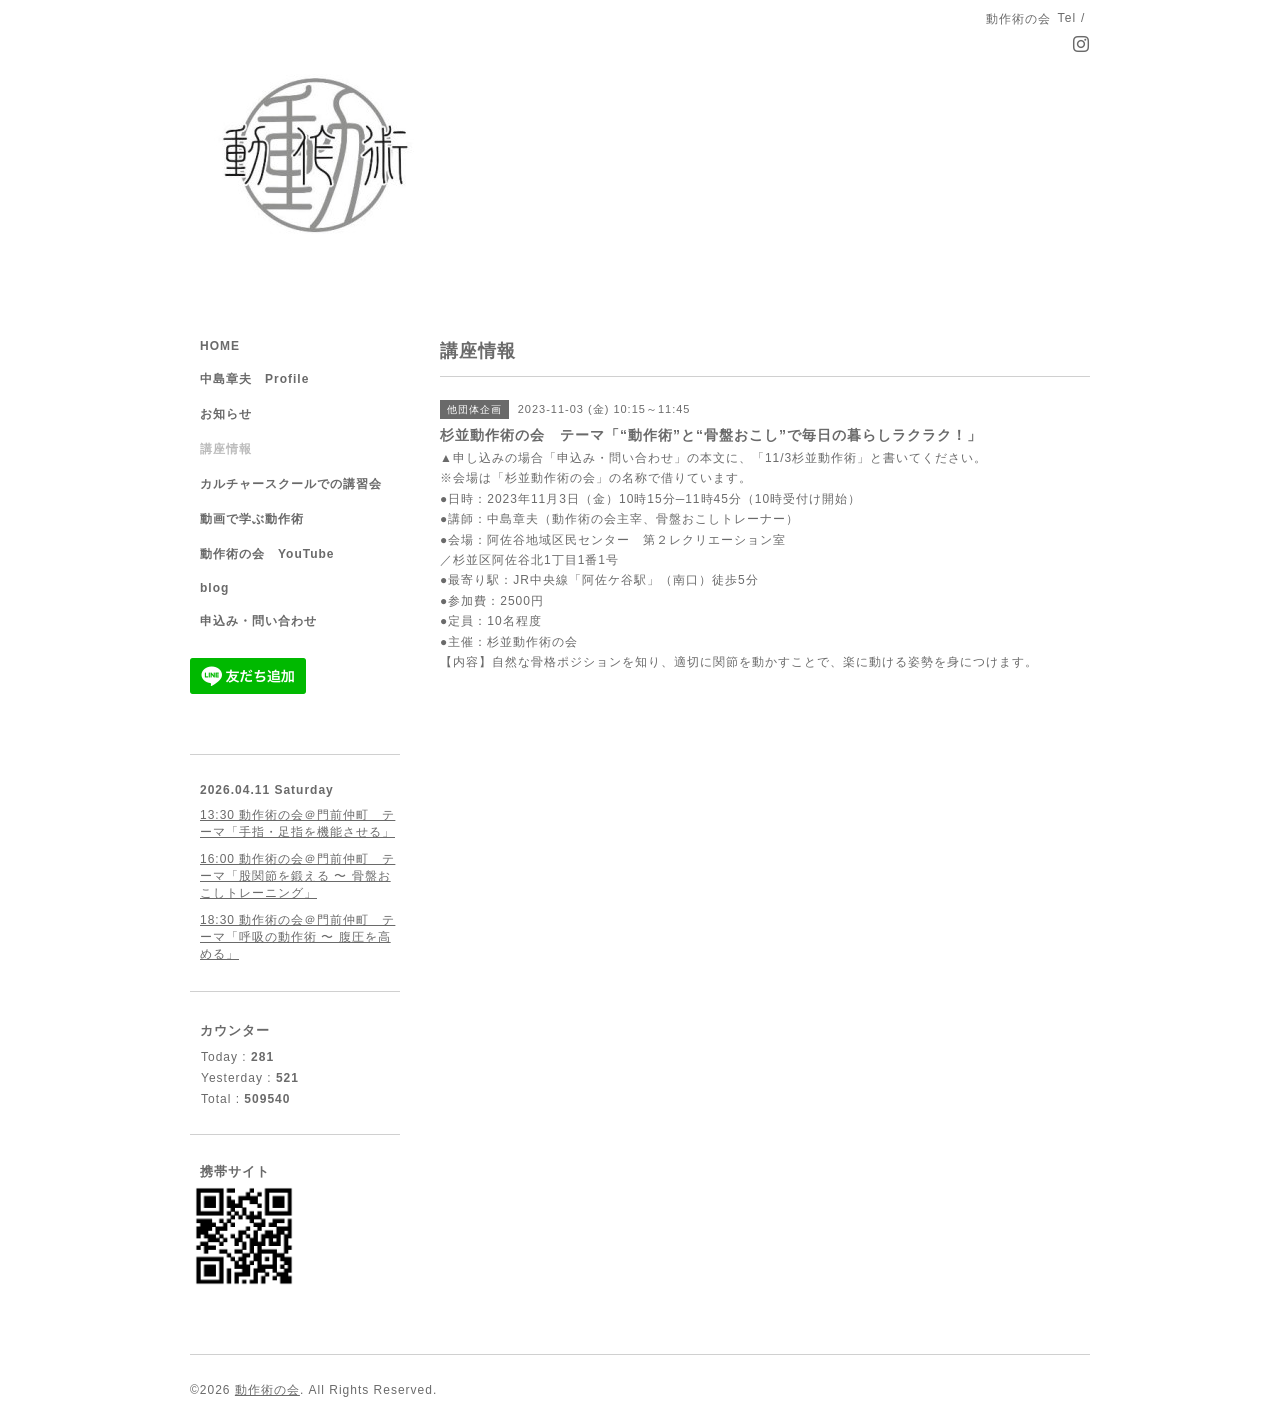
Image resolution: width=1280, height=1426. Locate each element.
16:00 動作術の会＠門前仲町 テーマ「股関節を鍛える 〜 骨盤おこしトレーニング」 (297, 876)
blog (214, 588)
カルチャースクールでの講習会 (291, 484)
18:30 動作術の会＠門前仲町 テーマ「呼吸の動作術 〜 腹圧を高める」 (297, 937)
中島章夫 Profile (254, 379)
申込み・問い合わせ (258, 621)
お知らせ (226, 414)
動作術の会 (267, 1390)
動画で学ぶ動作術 (252, 519)
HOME (220, 346)
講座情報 (226, 449)
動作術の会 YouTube (267, 554)
